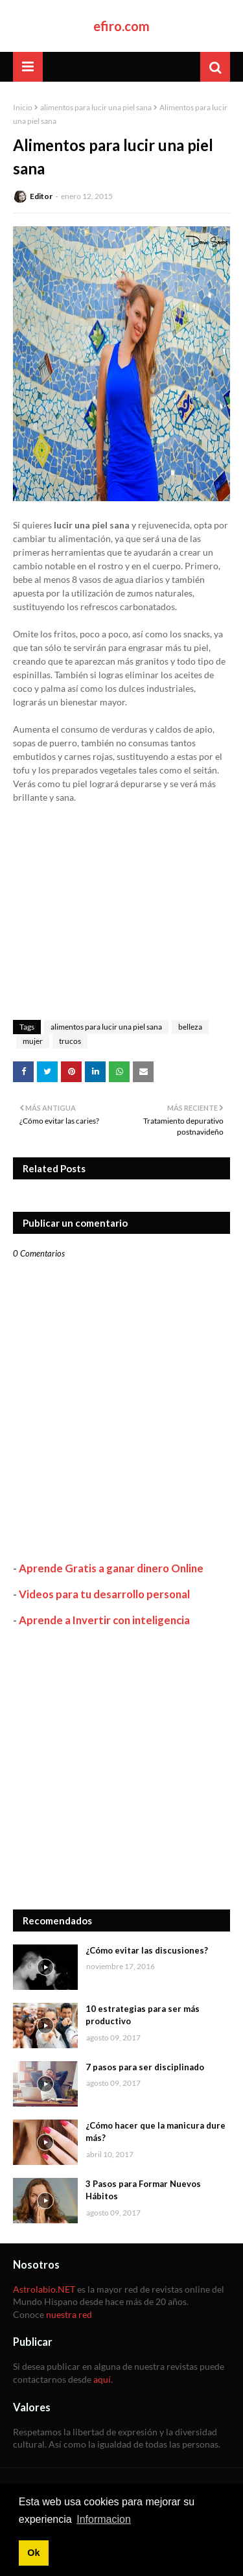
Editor (41, 196)
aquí (102, 2379)
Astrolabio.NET (44, 2289)
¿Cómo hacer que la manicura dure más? (156, 2132)
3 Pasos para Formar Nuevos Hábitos (143, 2190)
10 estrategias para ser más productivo (143, 2015)
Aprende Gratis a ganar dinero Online (111, 1568)
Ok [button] (33, 2552)
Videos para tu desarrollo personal (104, 1594)
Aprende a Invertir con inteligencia (104, 1620)
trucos (70, 1041)
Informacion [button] (103, 2519)
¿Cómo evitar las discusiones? (147, 1950)
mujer (33, 1041)
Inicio (22, 107)
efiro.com (121, 26)
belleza (190, 1027)
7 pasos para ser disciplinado (145, 2067)
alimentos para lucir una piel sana (96, 107)
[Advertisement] (121, 1768)
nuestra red (69, 2314)
